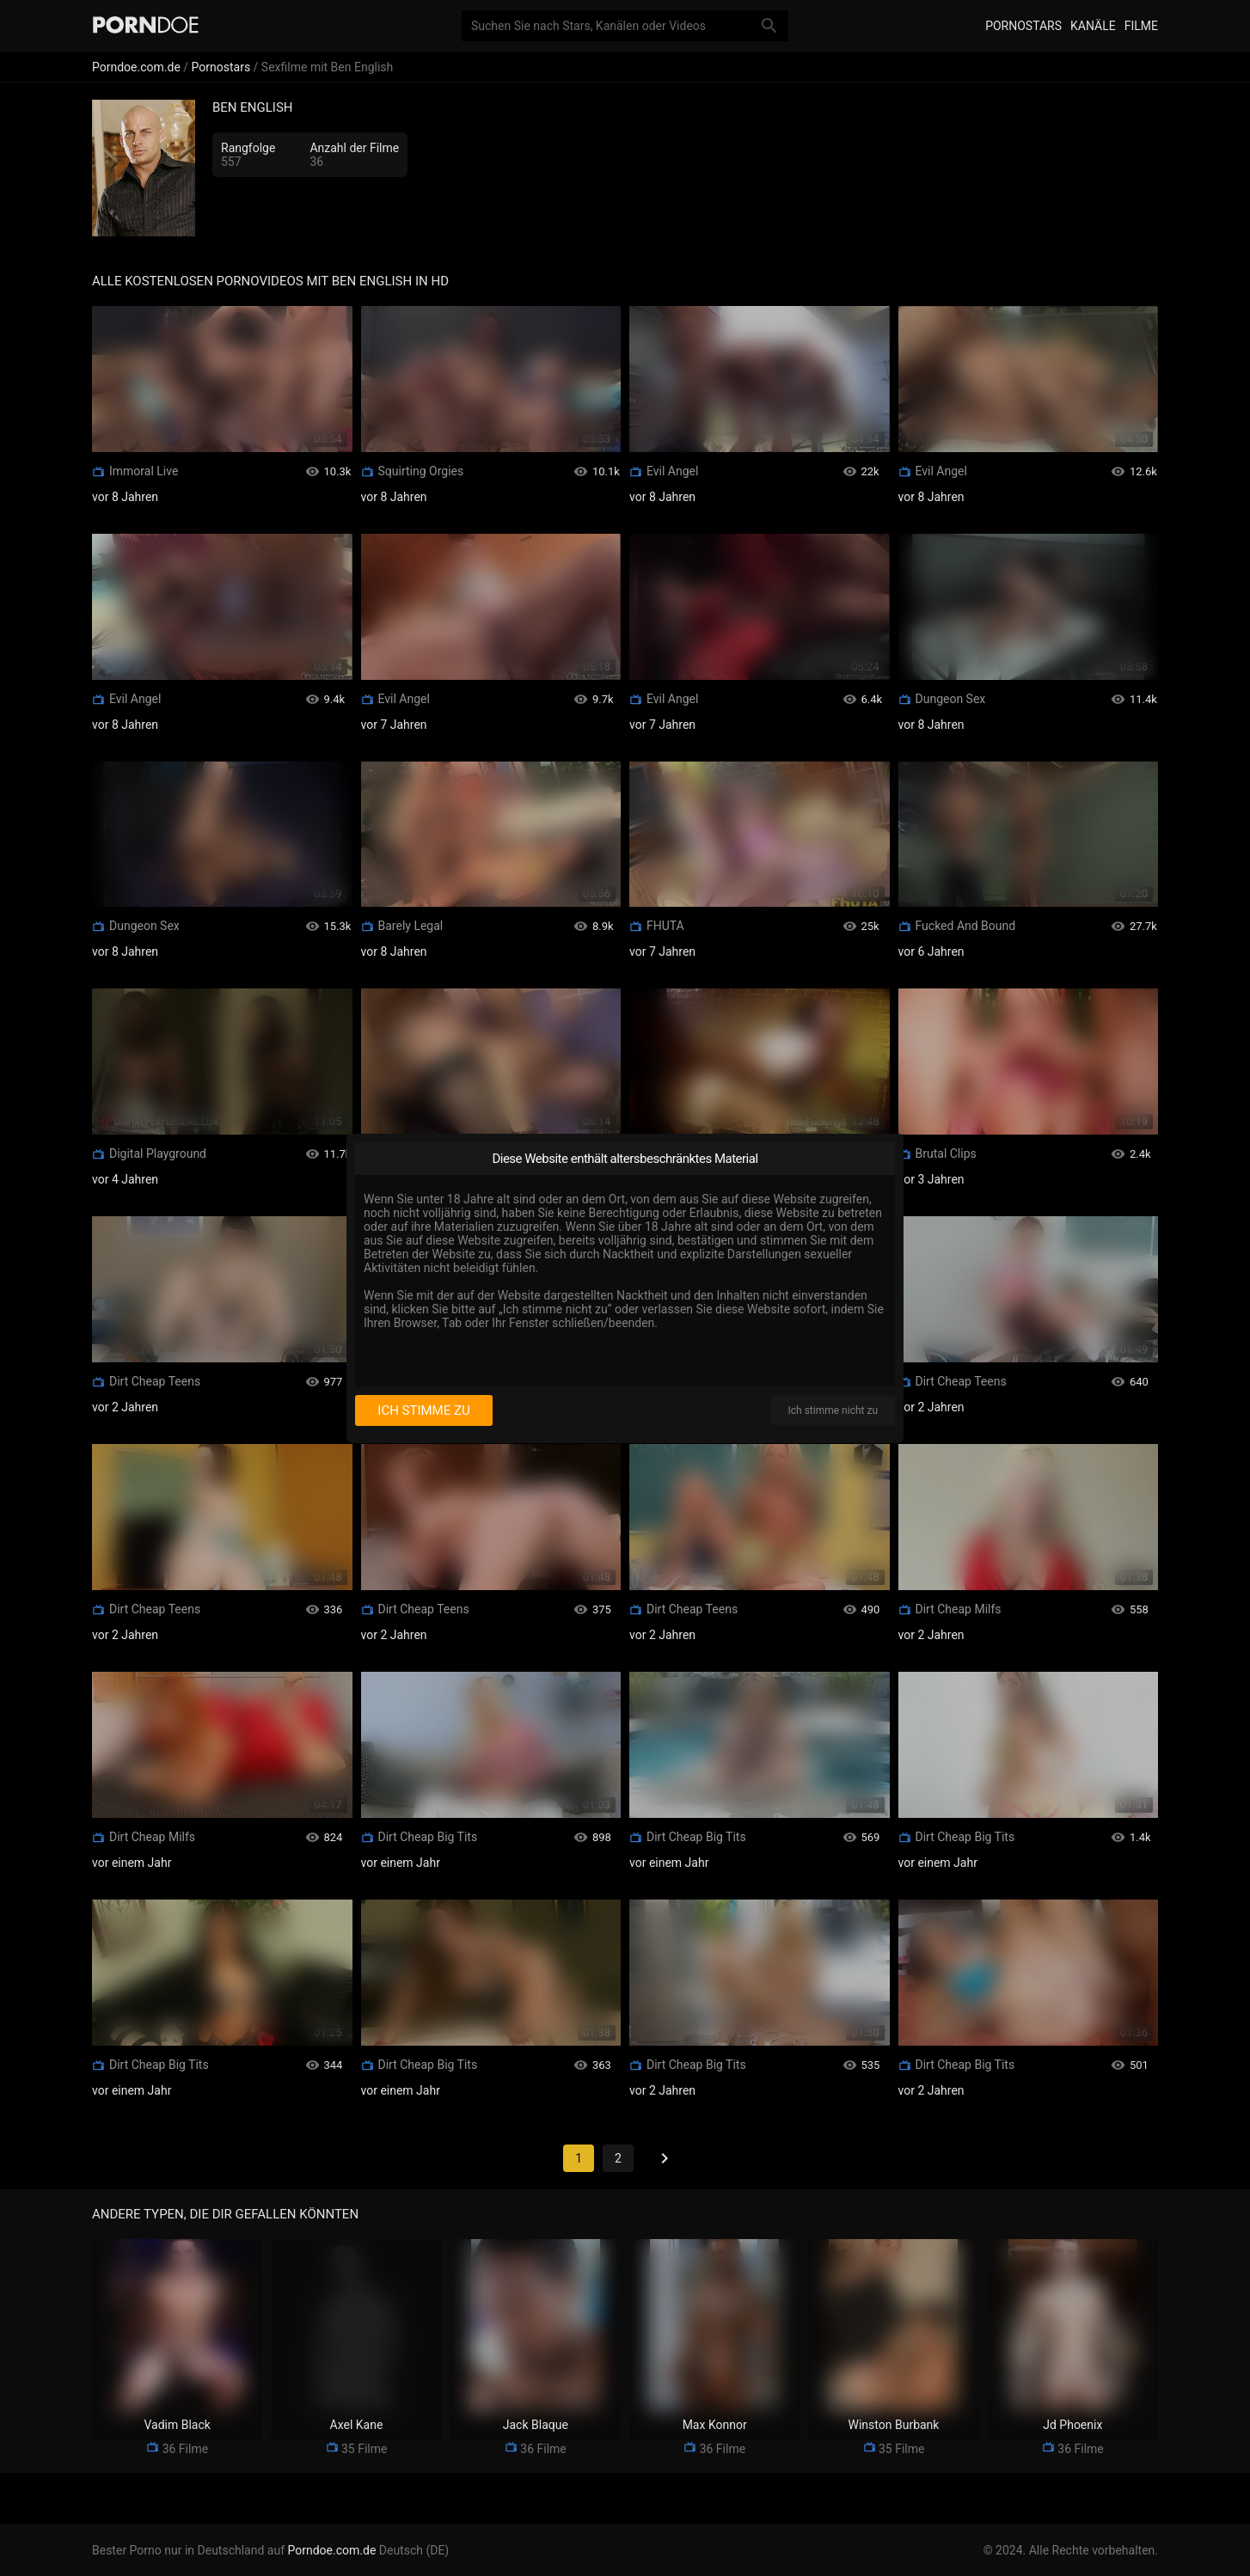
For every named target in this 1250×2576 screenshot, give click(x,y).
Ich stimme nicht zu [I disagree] (833, 1410)
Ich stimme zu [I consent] (423, 1410)
